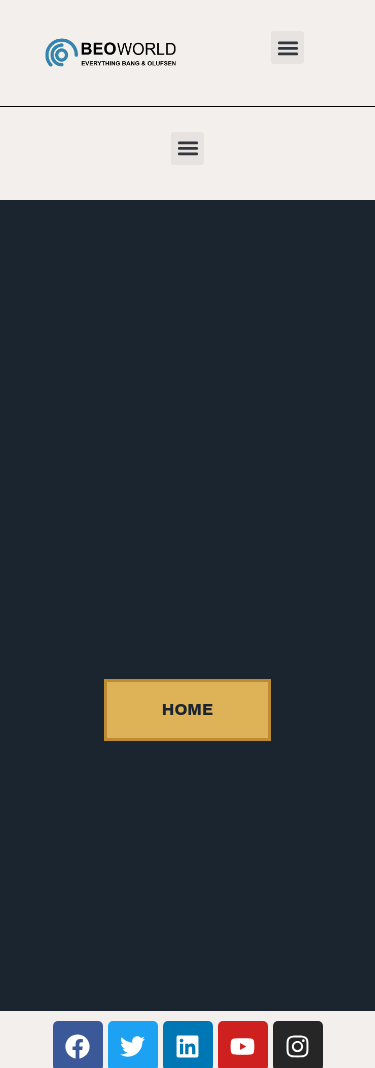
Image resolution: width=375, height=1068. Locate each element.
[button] (287, 47)
